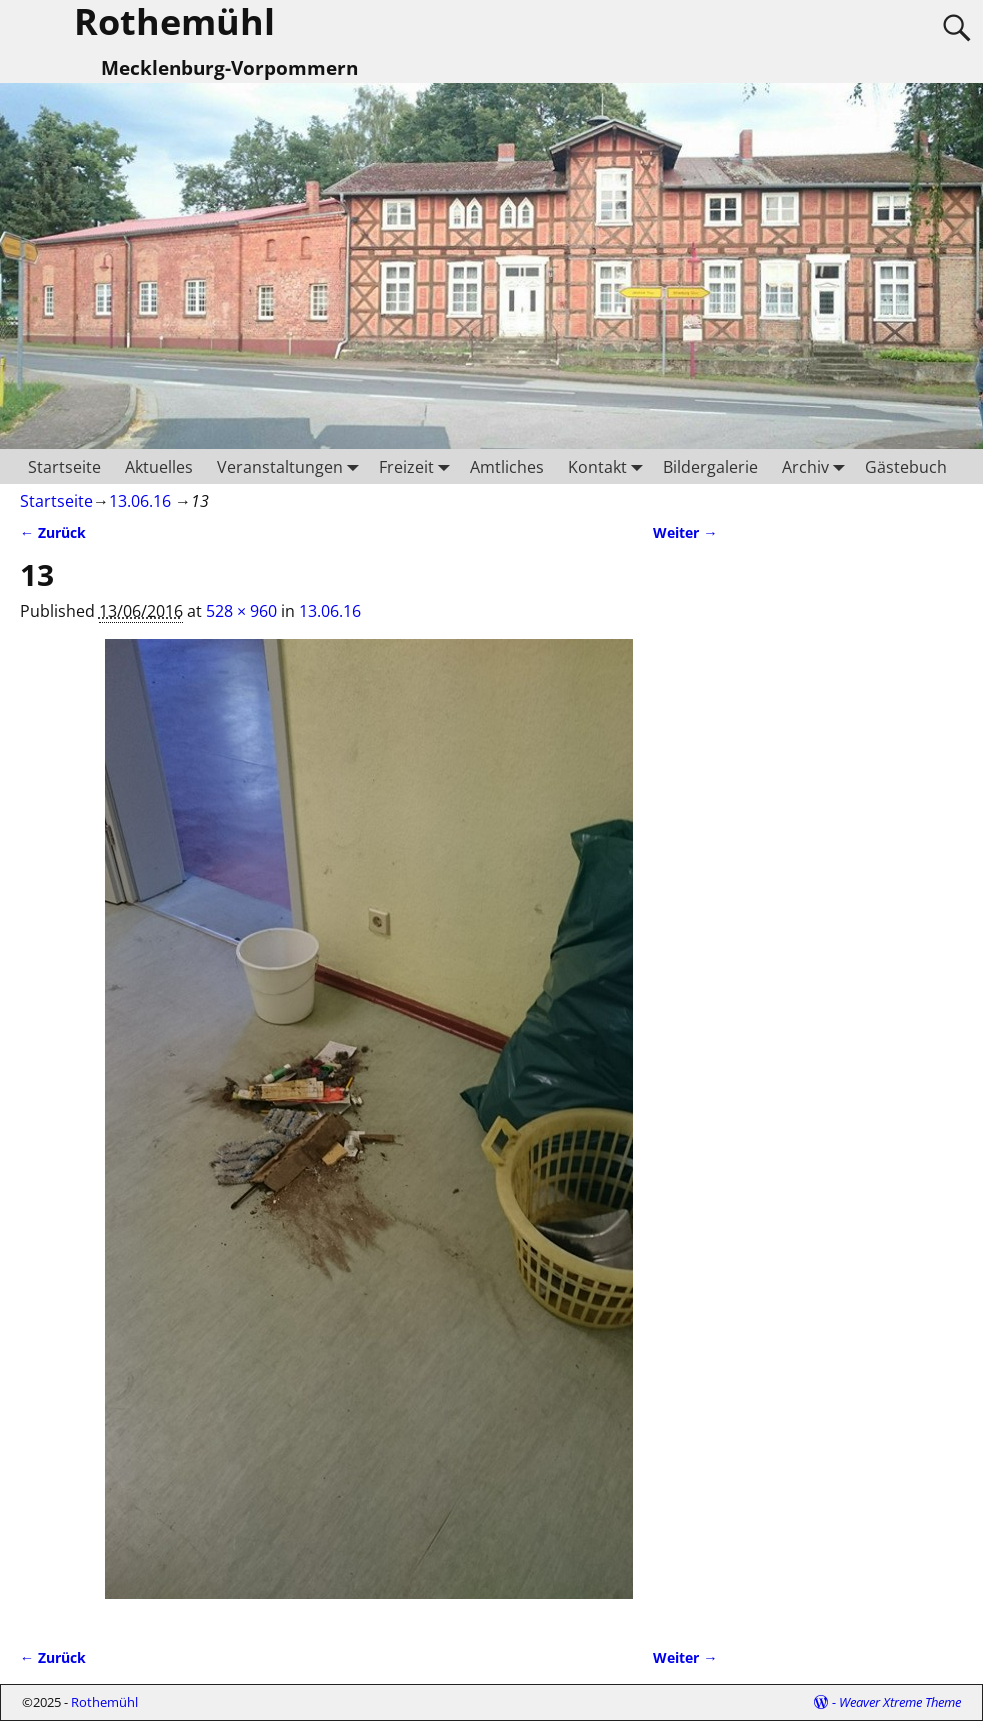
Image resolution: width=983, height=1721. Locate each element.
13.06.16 (140, 501)
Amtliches (507, 467)
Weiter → (685, 532)
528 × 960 (241, 611)
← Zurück (53, 532)
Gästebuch (906, 467)
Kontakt (609, 466)
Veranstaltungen (292, 466)
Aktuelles (159, 467)
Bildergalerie (710, 467)
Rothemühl (104, 1702)
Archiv (817, 466)
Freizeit (418, 466)
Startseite (64, 467)
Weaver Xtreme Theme (900, 1702)
